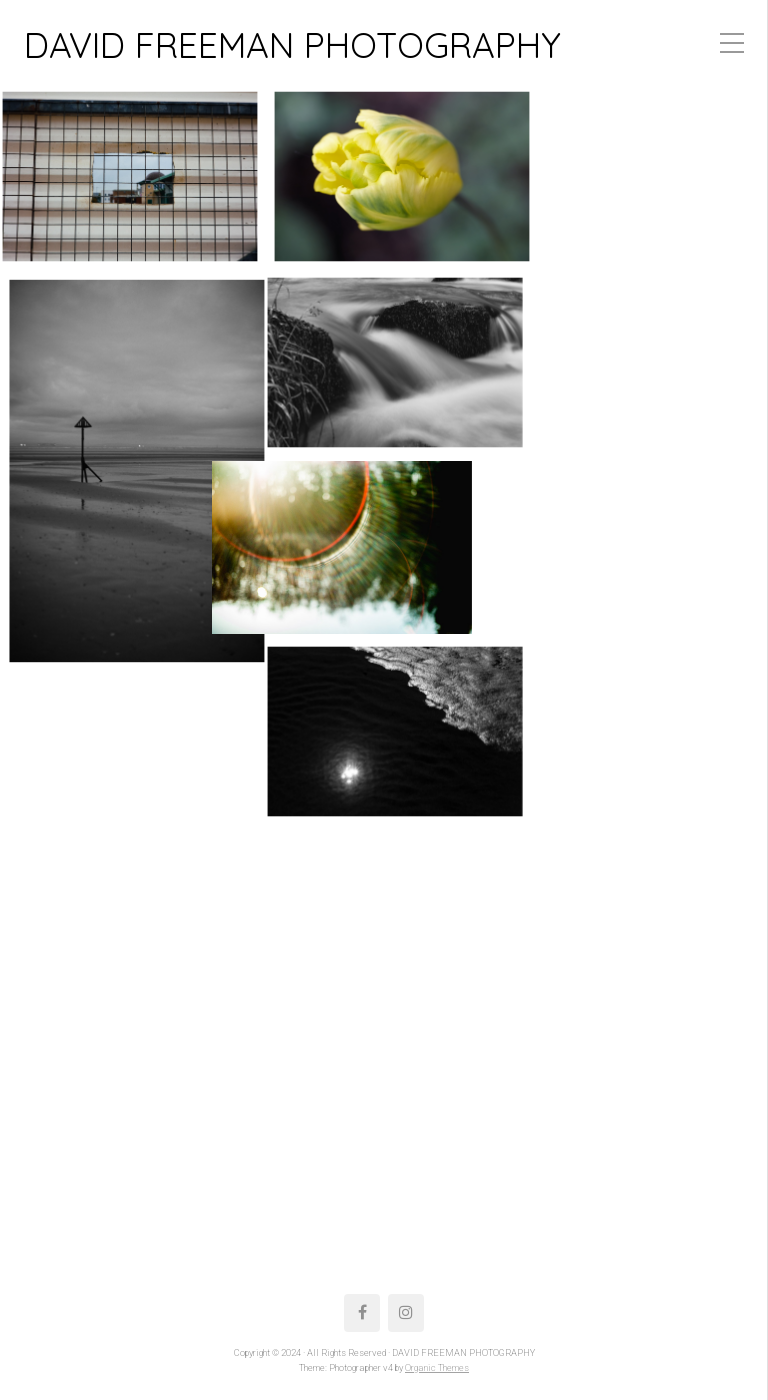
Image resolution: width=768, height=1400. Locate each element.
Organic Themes (437, 1367)
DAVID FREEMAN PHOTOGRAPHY (292, 45)
